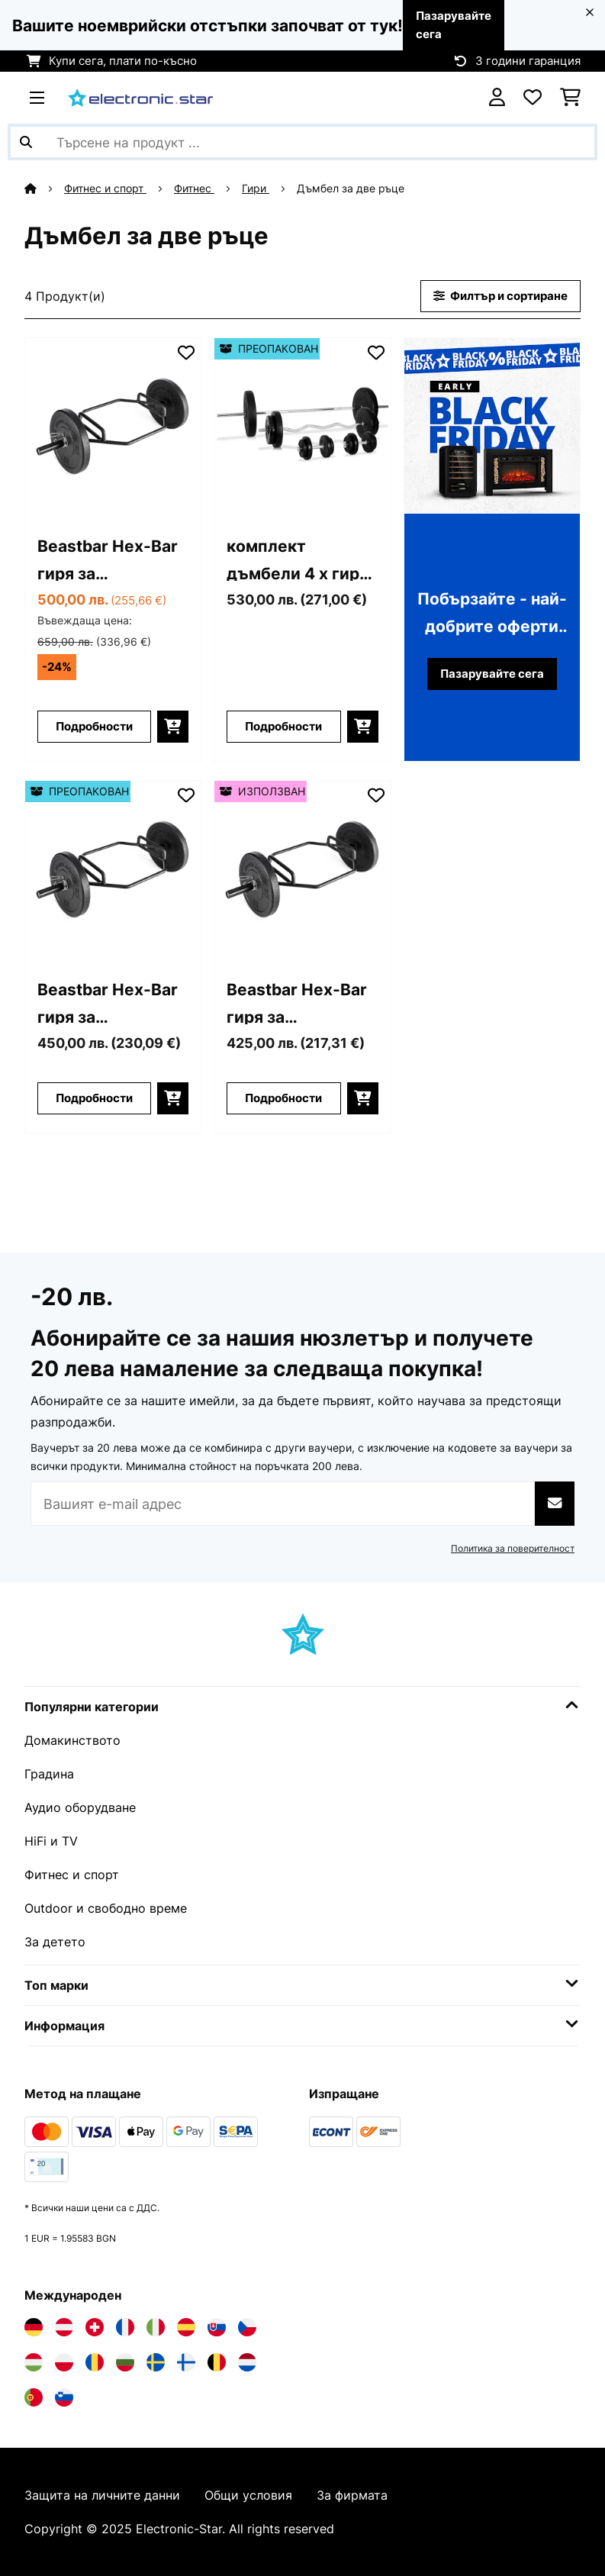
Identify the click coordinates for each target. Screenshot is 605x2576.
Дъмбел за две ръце (352, 188)
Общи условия (248, 2495)
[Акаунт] (497, 97)
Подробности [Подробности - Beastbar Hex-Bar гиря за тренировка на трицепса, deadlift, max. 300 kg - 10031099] (94, 726)
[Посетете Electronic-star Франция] (125, 2327)
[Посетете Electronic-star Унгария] (33, 2362)
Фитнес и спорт (105, 188)
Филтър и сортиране (500, 296)
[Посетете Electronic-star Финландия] (186, 2362)
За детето (54, 1941)
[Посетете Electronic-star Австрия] (64, 2327)
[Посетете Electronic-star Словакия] (217, 2327)
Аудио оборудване (80, 1807)
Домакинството (72, 1740)
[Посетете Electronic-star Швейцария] (94, 2327)
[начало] (44, 188)
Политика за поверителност (512, 1548)
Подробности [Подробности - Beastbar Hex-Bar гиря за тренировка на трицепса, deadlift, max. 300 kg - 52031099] (94, 1098)
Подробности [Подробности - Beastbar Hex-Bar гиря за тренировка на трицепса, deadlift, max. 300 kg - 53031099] (283, 1098)
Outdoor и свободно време (105, 1908)
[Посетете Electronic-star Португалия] (33, 2397)
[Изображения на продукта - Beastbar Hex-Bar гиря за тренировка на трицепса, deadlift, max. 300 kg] (113, 426)
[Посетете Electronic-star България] (125, 2362)
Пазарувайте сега (492, 674)
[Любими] (532, 97)
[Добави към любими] (186, 352)
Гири (255, 188)
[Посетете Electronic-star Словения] (64, 2397)
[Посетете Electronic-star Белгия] (217, 2362)
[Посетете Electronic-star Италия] (155, 2327)
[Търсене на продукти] (302, 142)
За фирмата (352, 2495)
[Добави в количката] (172, 727)
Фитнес (194, 188)
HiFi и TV (51, 1841)
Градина (49, 1773)
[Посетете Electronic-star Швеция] (155, 2362)
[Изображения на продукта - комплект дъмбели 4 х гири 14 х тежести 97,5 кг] (302, 426)
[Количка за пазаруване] (570, 97)
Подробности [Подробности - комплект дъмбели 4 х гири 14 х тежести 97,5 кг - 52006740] (283, 726)
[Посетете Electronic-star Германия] (33, 2327)
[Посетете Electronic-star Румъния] (94, 2362)
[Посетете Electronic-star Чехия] (247, 2327)
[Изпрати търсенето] (26, 142)
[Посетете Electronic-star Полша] (64, 2362)
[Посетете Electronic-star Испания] (186, 2327)
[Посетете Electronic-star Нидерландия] (247, 2362)
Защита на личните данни (102, 2495)
